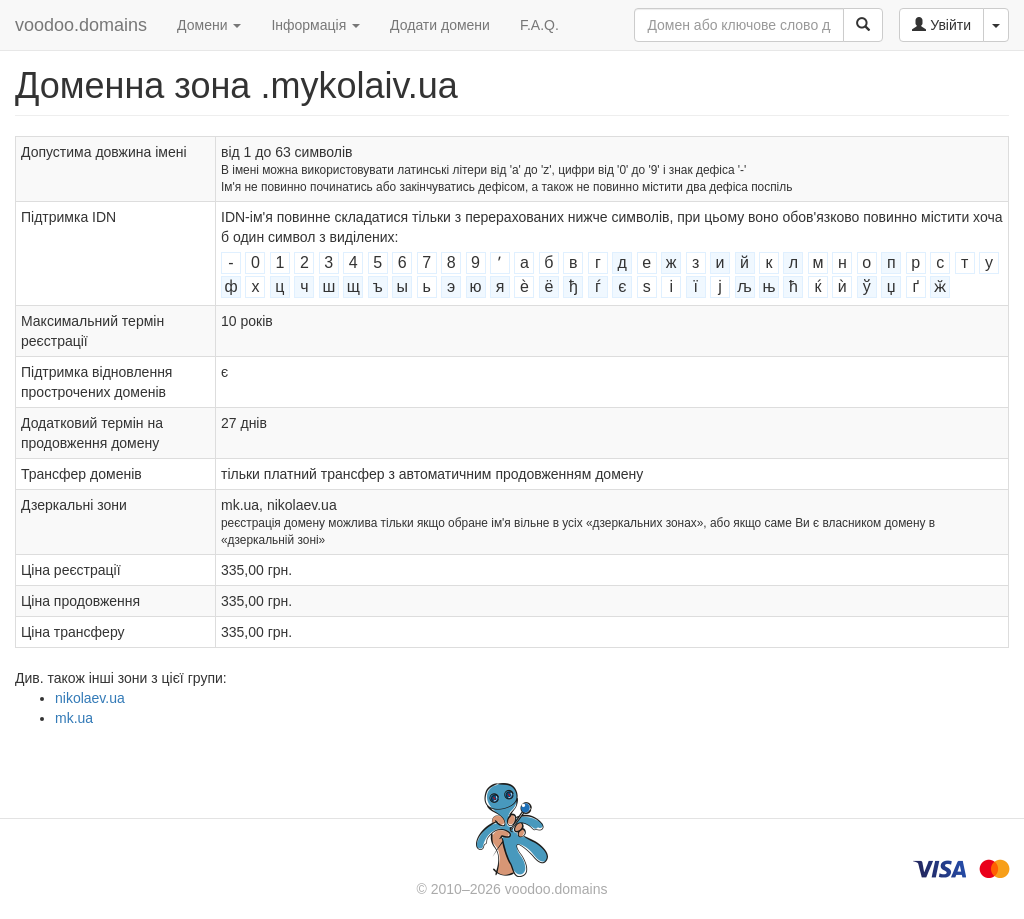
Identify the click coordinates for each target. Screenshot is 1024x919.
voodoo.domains (81, 25)
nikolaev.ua (90, 698)
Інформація (315, 25)
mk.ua (74, 718)
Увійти (941, 25)
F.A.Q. (539, 25)
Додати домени (440, 25)
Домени (209, 25)
